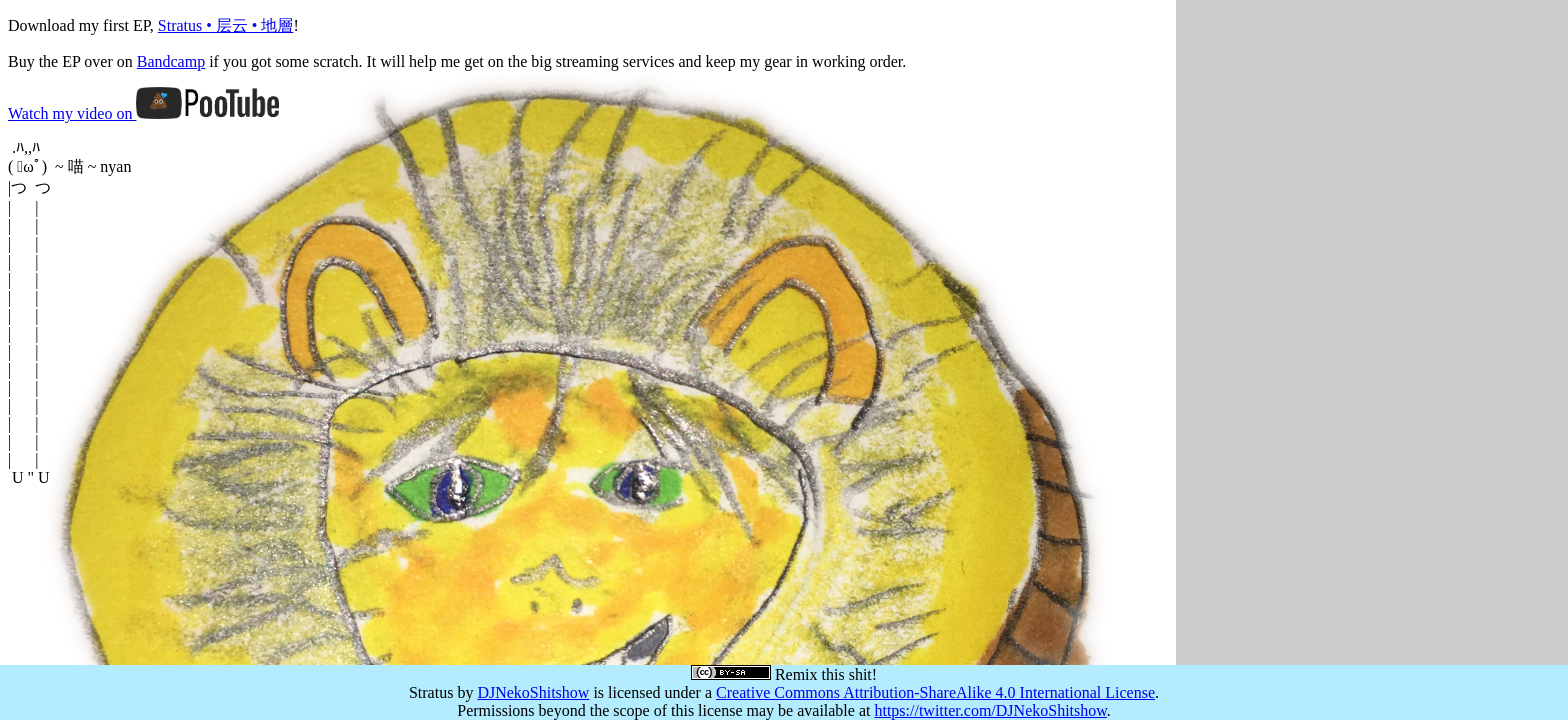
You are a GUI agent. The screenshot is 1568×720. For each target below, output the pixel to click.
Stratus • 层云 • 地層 (226, 25)
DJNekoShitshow (533, 692)
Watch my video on (143, 113)
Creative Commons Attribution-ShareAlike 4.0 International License (935, 692)
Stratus (431, 692)
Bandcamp (171, 61)
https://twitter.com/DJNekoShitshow (990, 710)
